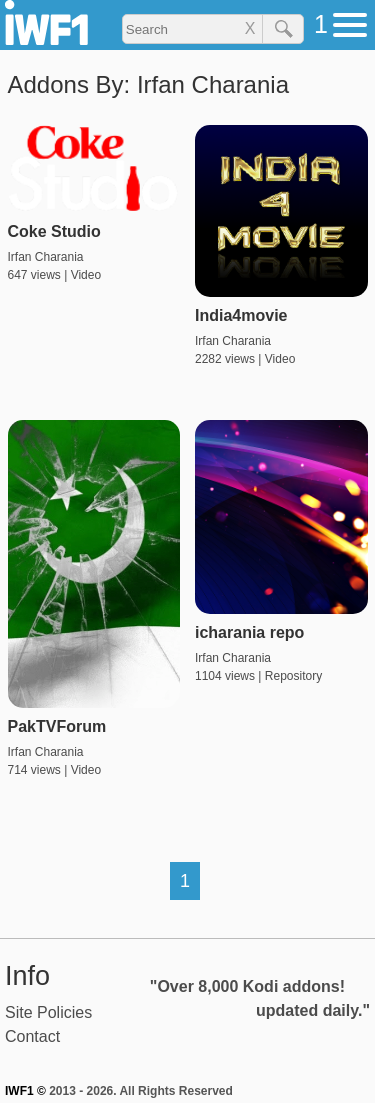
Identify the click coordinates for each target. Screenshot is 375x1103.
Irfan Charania (46, 257)
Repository (293, 676)
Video (86, 275)
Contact (32, 1036)
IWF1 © (25, 1091)
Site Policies (48, 1012)
